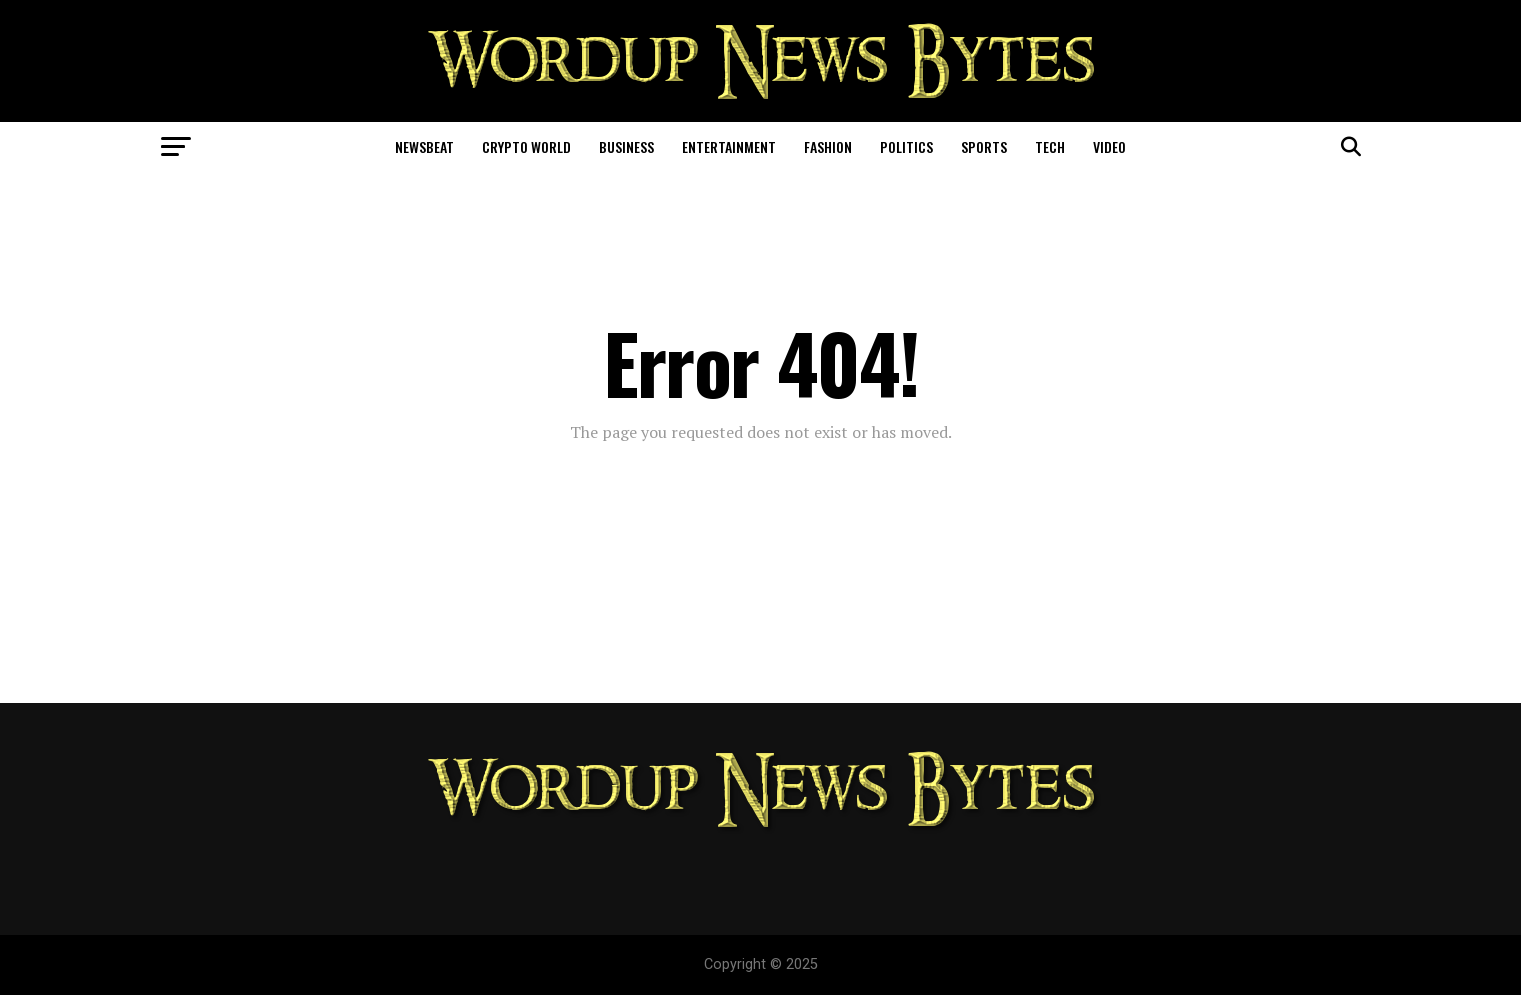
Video (1109, 146)
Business (626, 146)
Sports (984, 146)
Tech (1050, 146)
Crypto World (526, 146)
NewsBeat (424, 146)
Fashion (828, 146)
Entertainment (729, 146)
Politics (906, 146)
